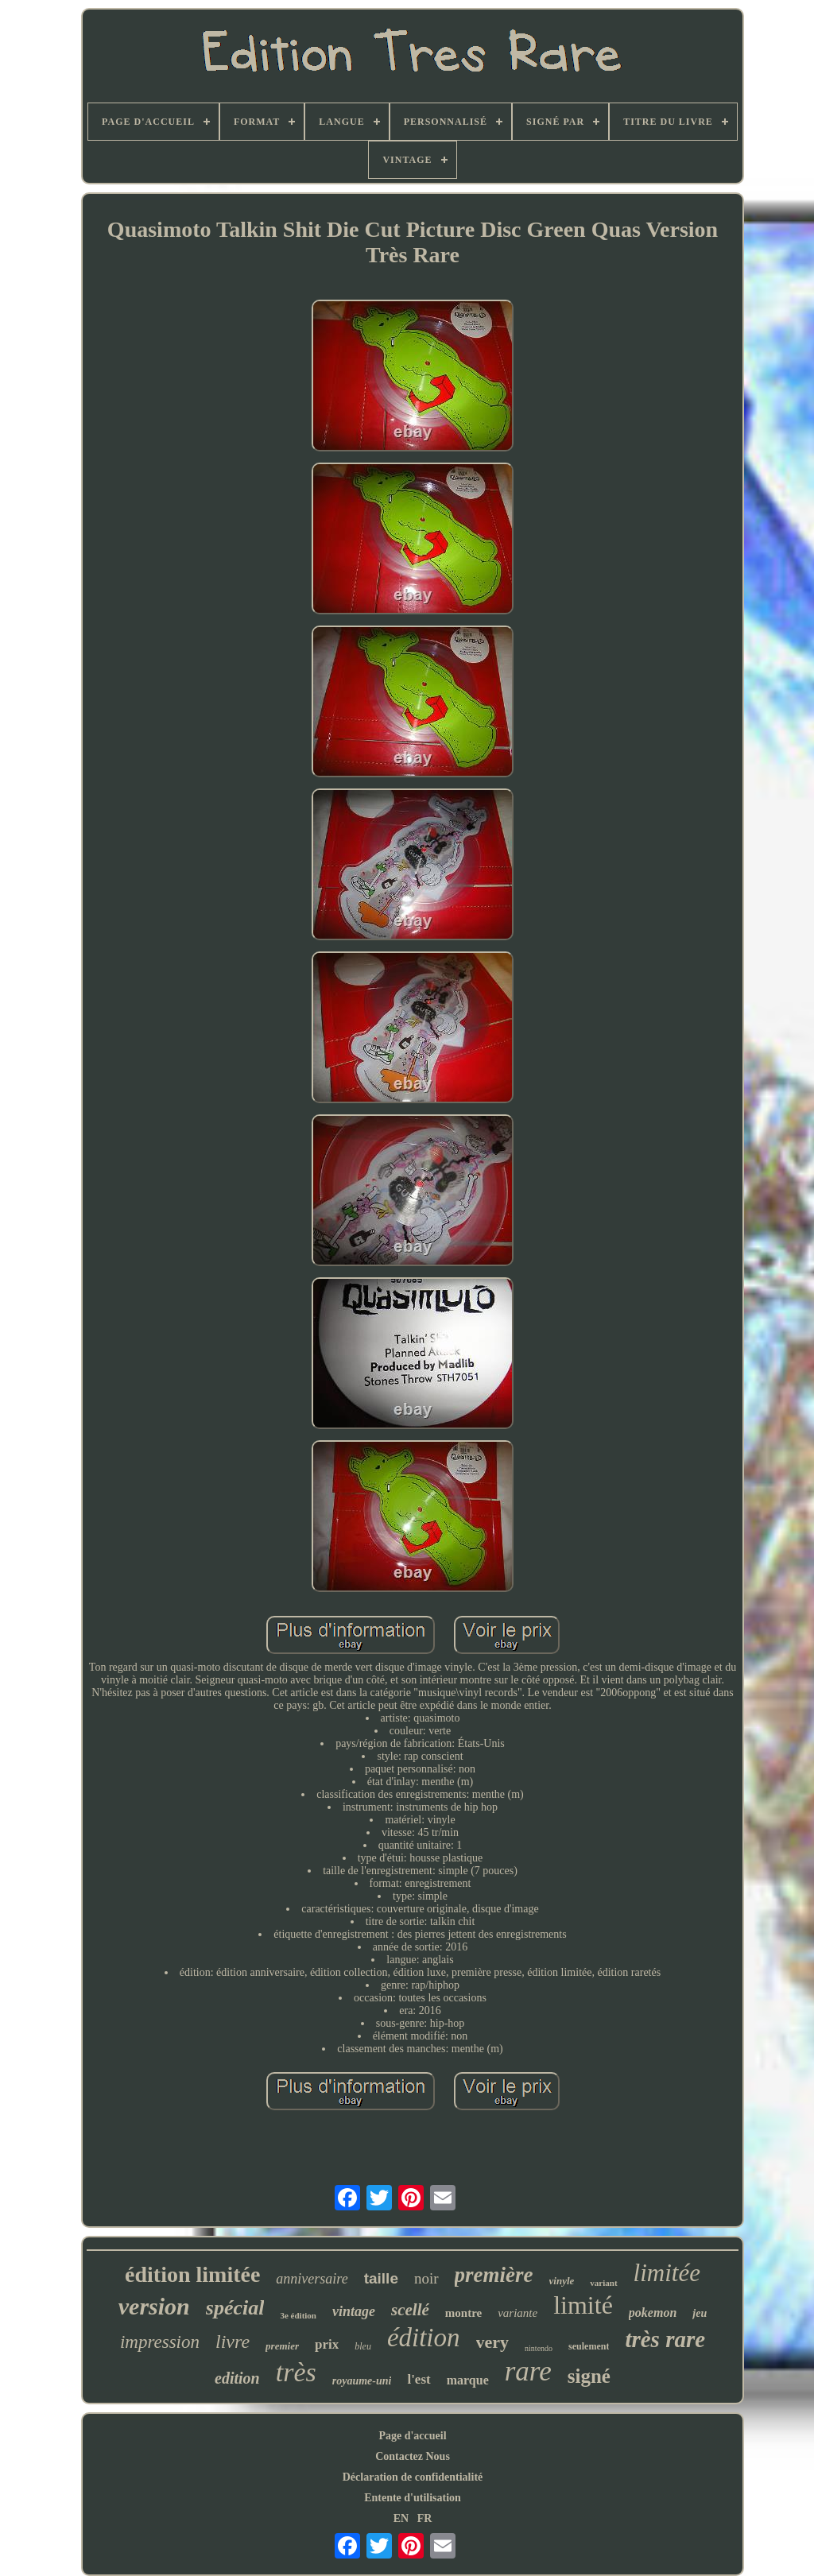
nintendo (538, 2348)
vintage (353, 2311)
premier (282, 2346)
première (494, 2275)
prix (327, 2344)
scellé (410, 2309)
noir (426, 2278)
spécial (235, 2307)
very (493, 2342)
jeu (699, 2313)
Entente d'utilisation (412, 2498)
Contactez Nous (412, 2456)
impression (160, 2342)
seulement (588, 2346)
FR (424, 2518)
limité (583, 2305)
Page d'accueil (412, 2436)
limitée (667, 2273)
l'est (418, 2379)
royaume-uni (362, 2381)
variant (603, 2282)
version (154, 2306)
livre (232, 2341)
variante (517, 2313)
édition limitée (192, 2274)
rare (528, 2371)
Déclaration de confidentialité (413, 2477)
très (296, 2372)
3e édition (298, 2315)
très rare (665, 2339)
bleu (363, 2346)
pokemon (652, 2312)
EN (401, 2518)
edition (237, 2378)
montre (463, 2313)
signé (589, 2376)
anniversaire (311, 2279)
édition (423, 2337)
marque (468, 2380)
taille (381, 2278)
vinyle (562, 2281)
